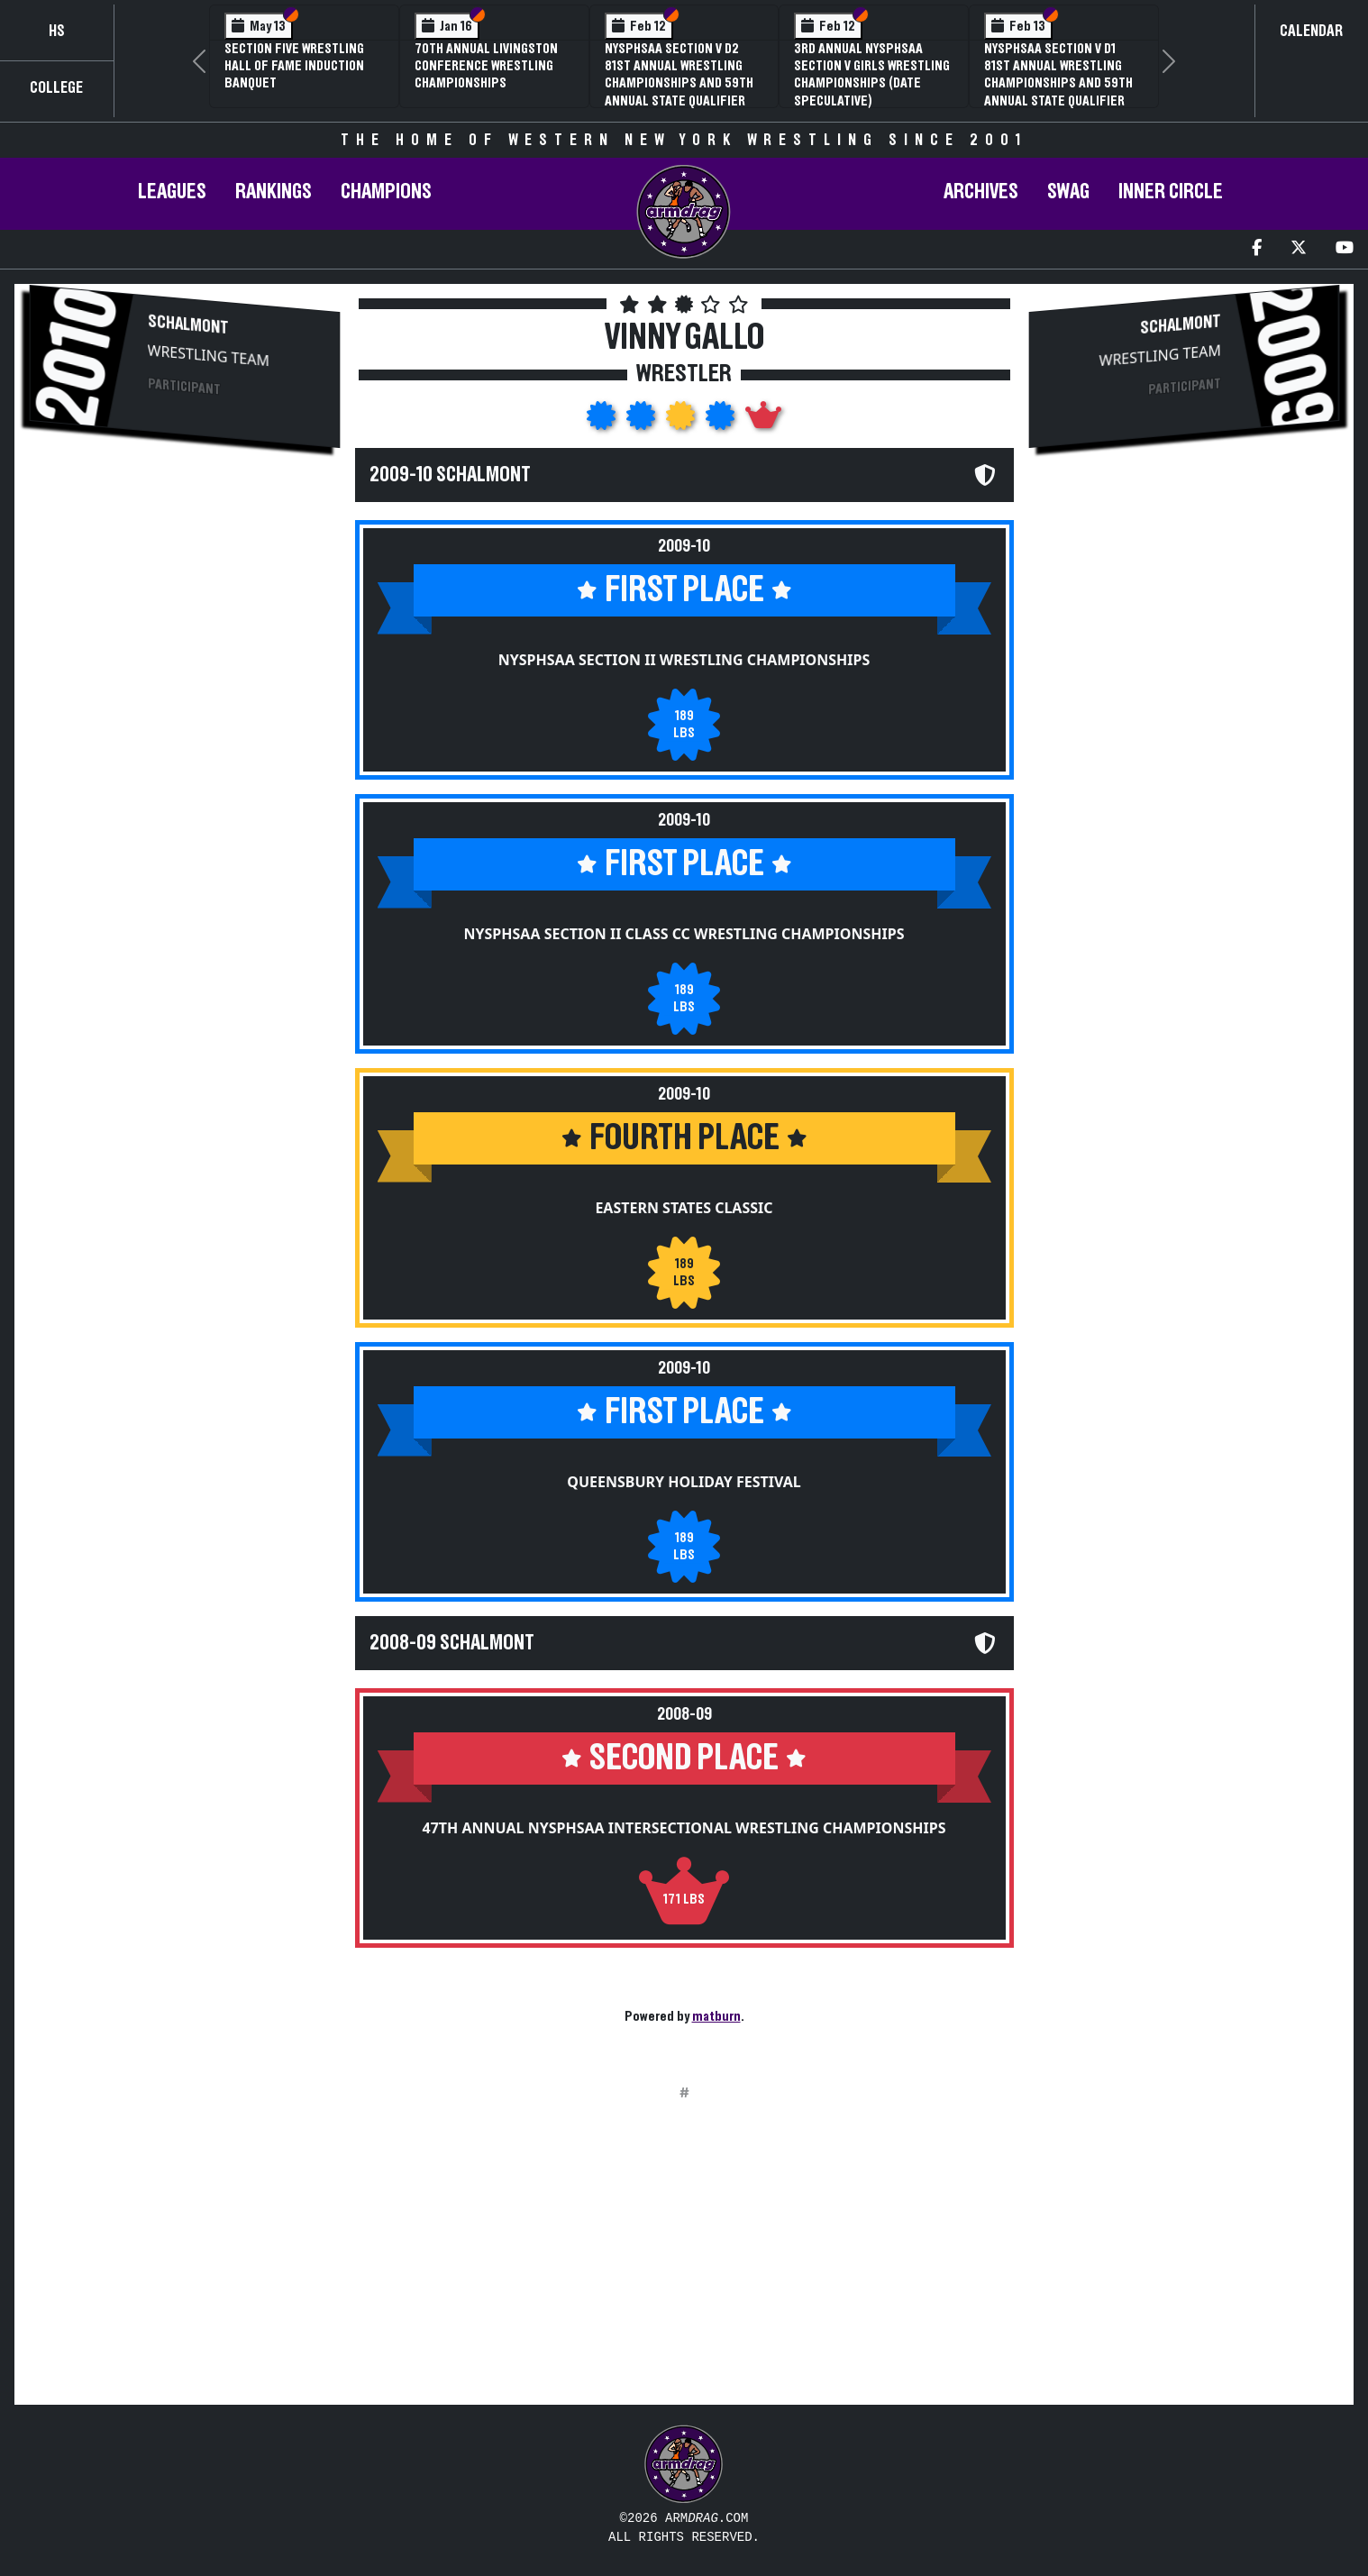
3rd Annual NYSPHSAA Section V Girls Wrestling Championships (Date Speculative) (872, 74)
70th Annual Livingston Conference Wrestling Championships (486, 65)
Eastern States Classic (683, 1208)
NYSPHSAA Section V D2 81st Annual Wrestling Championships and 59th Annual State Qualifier (679, 74)
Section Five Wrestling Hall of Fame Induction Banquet (294, 65)
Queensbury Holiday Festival (683, 1482)
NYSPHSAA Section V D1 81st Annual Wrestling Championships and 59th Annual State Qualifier (1058, 74)
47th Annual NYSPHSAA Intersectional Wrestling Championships (684, 1828)
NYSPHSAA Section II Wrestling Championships (684, 660)
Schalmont (188, 324)
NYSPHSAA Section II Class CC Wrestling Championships (684, 934)
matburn (716, 2016)
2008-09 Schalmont (451, 1643)
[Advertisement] (185, 618)
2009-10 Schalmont (450, 475)
